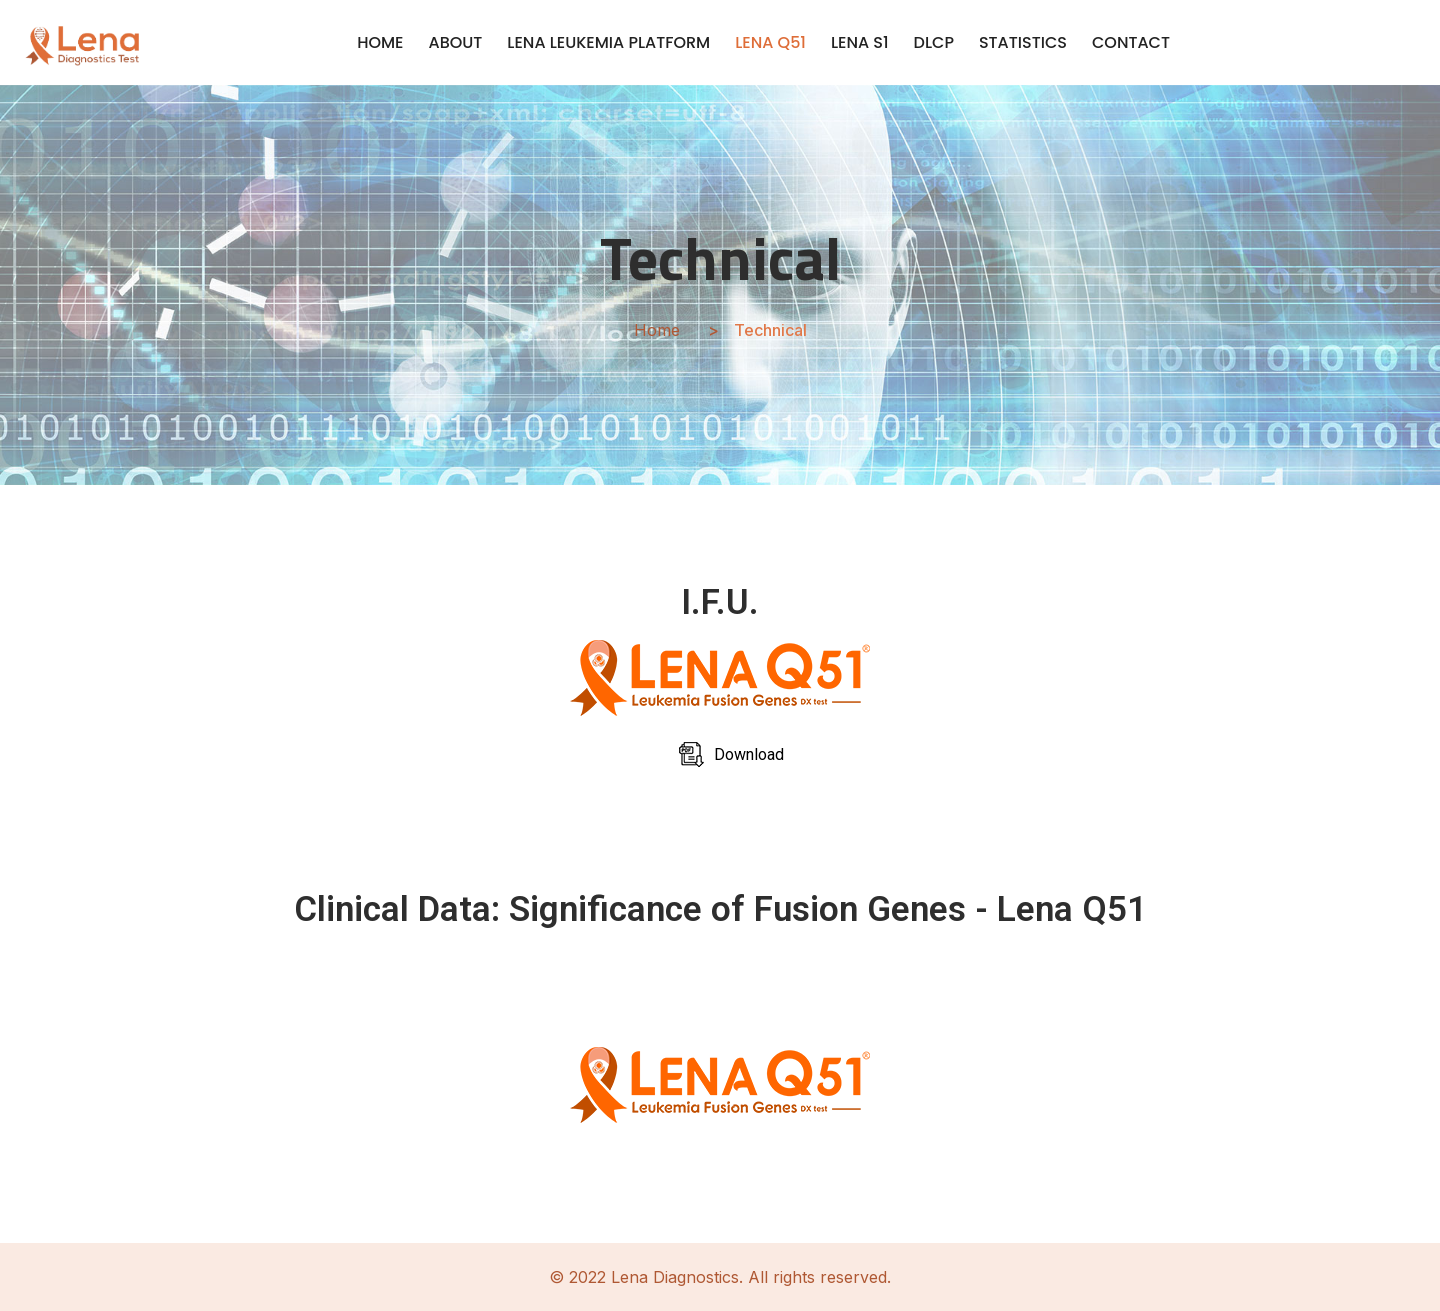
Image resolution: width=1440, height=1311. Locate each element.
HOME (380, 42)
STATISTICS (1023, 42)
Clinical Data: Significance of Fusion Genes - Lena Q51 (720, 909)
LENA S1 (860, 42)
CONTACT (1131, 42)
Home (657, 330)
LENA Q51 (770, 42)
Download (749, 754)
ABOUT (456, 42)
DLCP (934, 42)
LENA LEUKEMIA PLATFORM (608, 42)
